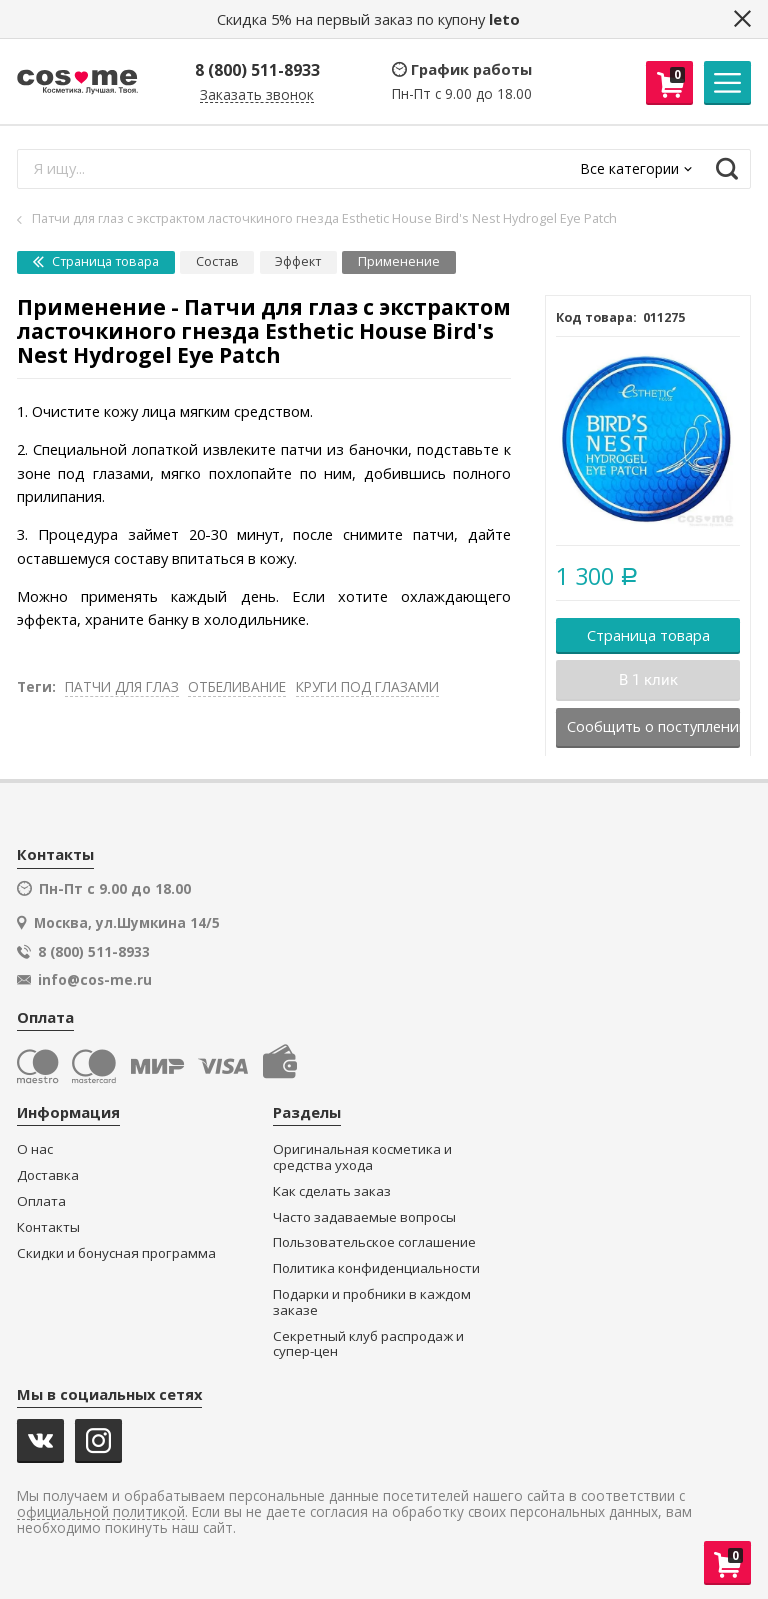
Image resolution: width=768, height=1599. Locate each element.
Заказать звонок (257, 95)
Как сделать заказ (332, 1191)
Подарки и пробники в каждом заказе (372, 1302)
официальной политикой (101, 1512)
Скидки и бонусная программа (116, 1253)
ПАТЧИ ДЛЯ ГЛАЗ (122, 686)
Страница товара (96, 261)
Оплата (41, 1201)
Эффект (298, 261)
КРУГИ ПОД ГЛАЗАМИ (367, 686)
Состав (217, 261)
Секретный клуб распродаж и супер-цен (368, 1344)
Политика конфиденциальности (376, 1268)
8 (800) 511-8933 (257, 70)
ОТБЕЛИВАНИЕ (237, 686)
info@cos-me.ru (95, 980)
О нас (35, 1149)
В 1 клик (648, 680)
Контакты (48, 1227)
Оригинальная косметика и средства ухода (362, 1157)
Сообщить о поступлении (653, 726)
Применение (399, 261)
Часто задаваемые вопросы (364, 1217)
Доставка (48, 1175)
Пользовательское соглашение (374, 1242)
